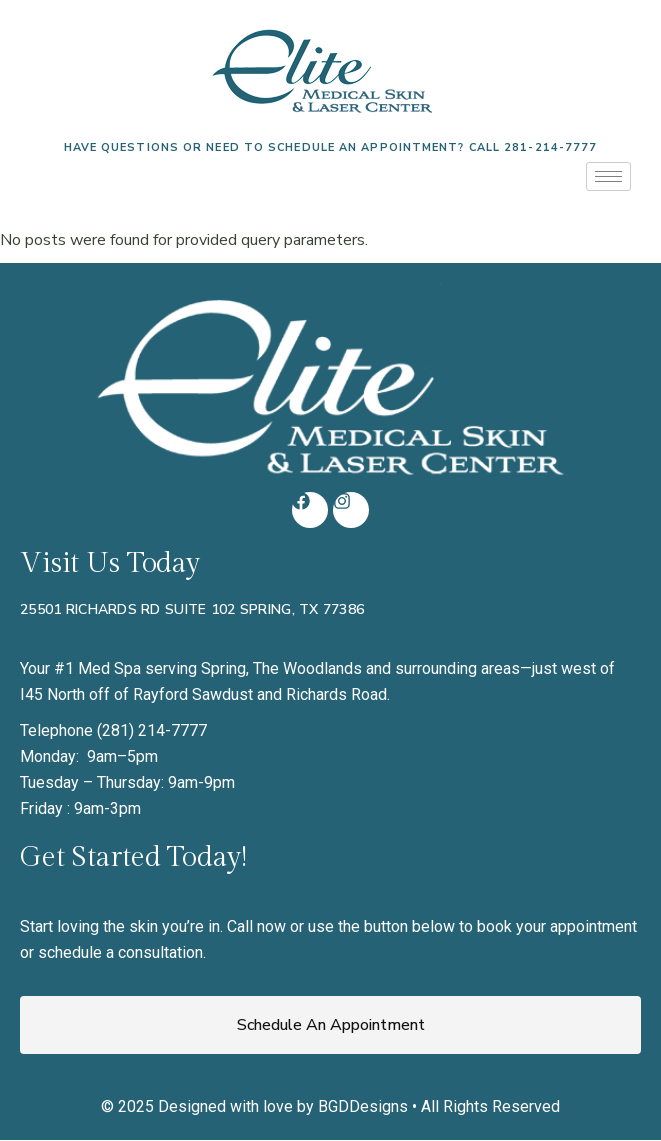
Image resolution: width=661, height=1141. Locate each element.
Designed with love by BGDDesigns (283, 1106)
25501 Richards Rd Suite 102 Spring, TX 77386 (192, 609)
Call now (256, 926)
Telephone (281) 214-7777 (113, 730)
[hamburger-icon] (608, 176)
